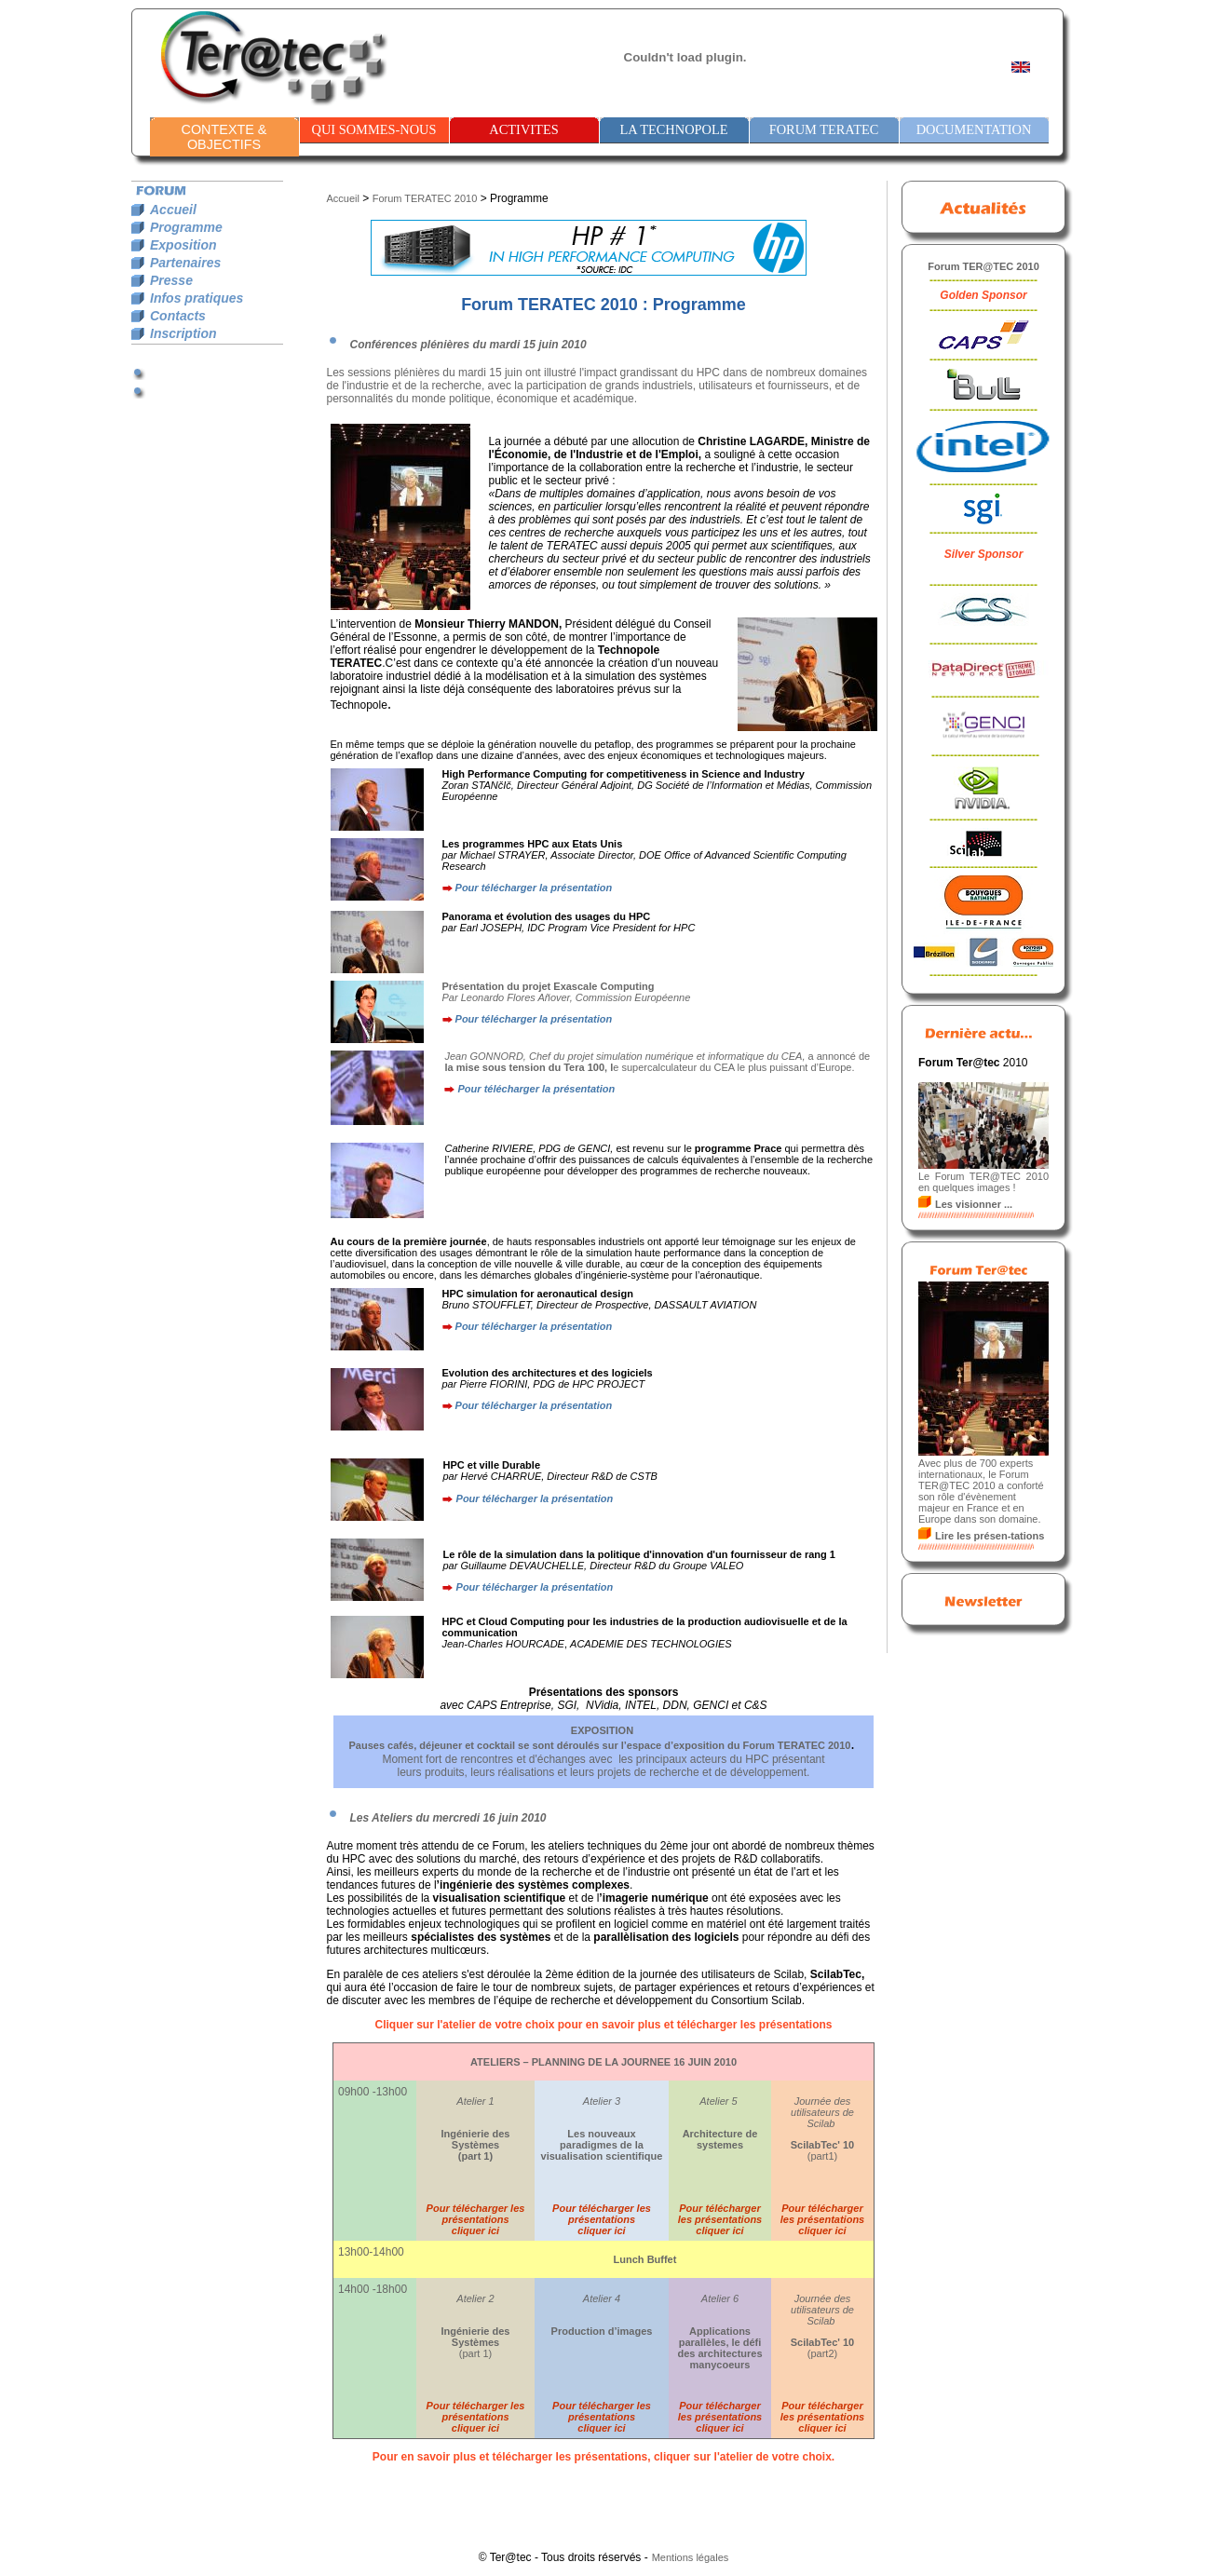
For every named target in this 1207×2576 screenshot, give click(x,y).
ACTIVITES (523, 129)
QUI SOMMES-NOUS (374, 129)
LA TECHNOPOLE (673, 129)
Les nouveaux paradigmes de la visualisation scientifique (602, 2145)
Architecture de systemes (720, 2139)
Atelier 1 (475, 2101)
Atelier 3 (601, 2101)
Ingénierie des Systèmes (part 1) (475, 2145)
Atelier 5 (719, 2101)
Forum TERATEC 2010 (425, 198)
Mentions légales (690, 2557)
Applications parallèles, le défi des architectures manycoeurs (719, 2347)
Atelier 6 (720, 2298)
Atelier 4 (601, 2298)
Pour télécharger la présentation (534, 887)
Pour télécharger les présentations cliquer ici (476, 2219)
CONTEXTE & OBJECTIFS (224, 137)
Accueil (343, 198)
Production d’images (602, 2331)
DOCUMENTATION (974, 129)
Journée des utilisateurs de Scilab (822, 2112)
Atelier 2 (475, 2298)
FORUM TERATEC (824, 129)
